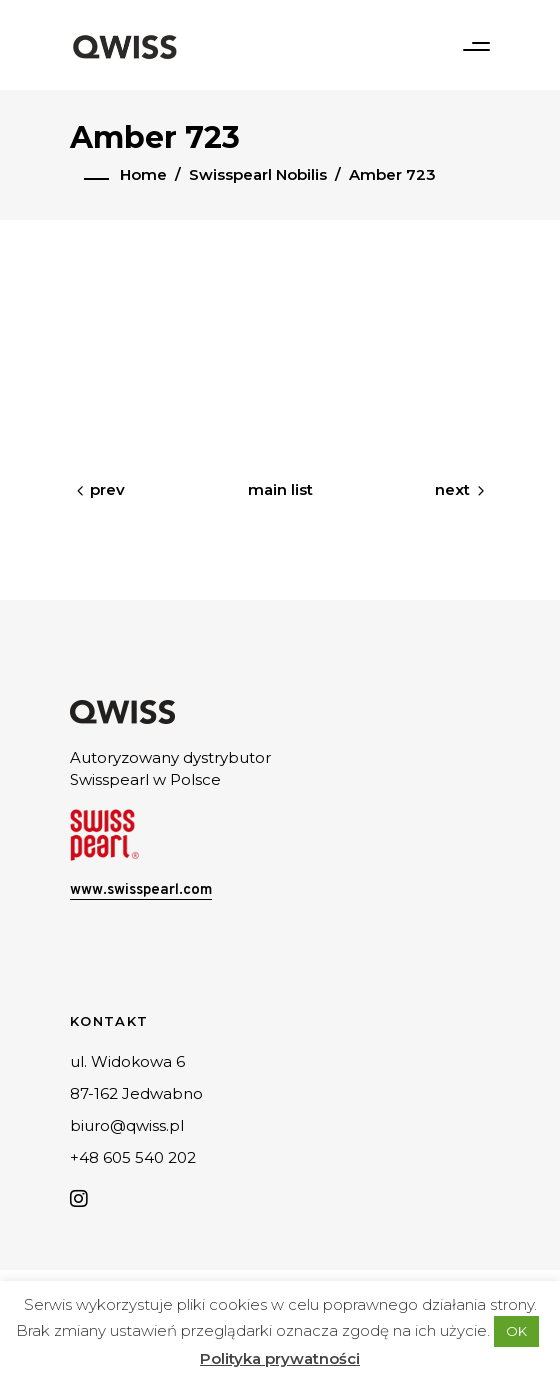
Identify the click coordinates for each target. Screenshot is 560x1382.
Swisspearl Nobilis (258, 174)
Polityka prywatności (280, 1358)
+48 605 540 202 (133, 1157)
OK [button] (516, 1331)
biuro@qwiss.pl (127, 1125)
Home (143, 174)
